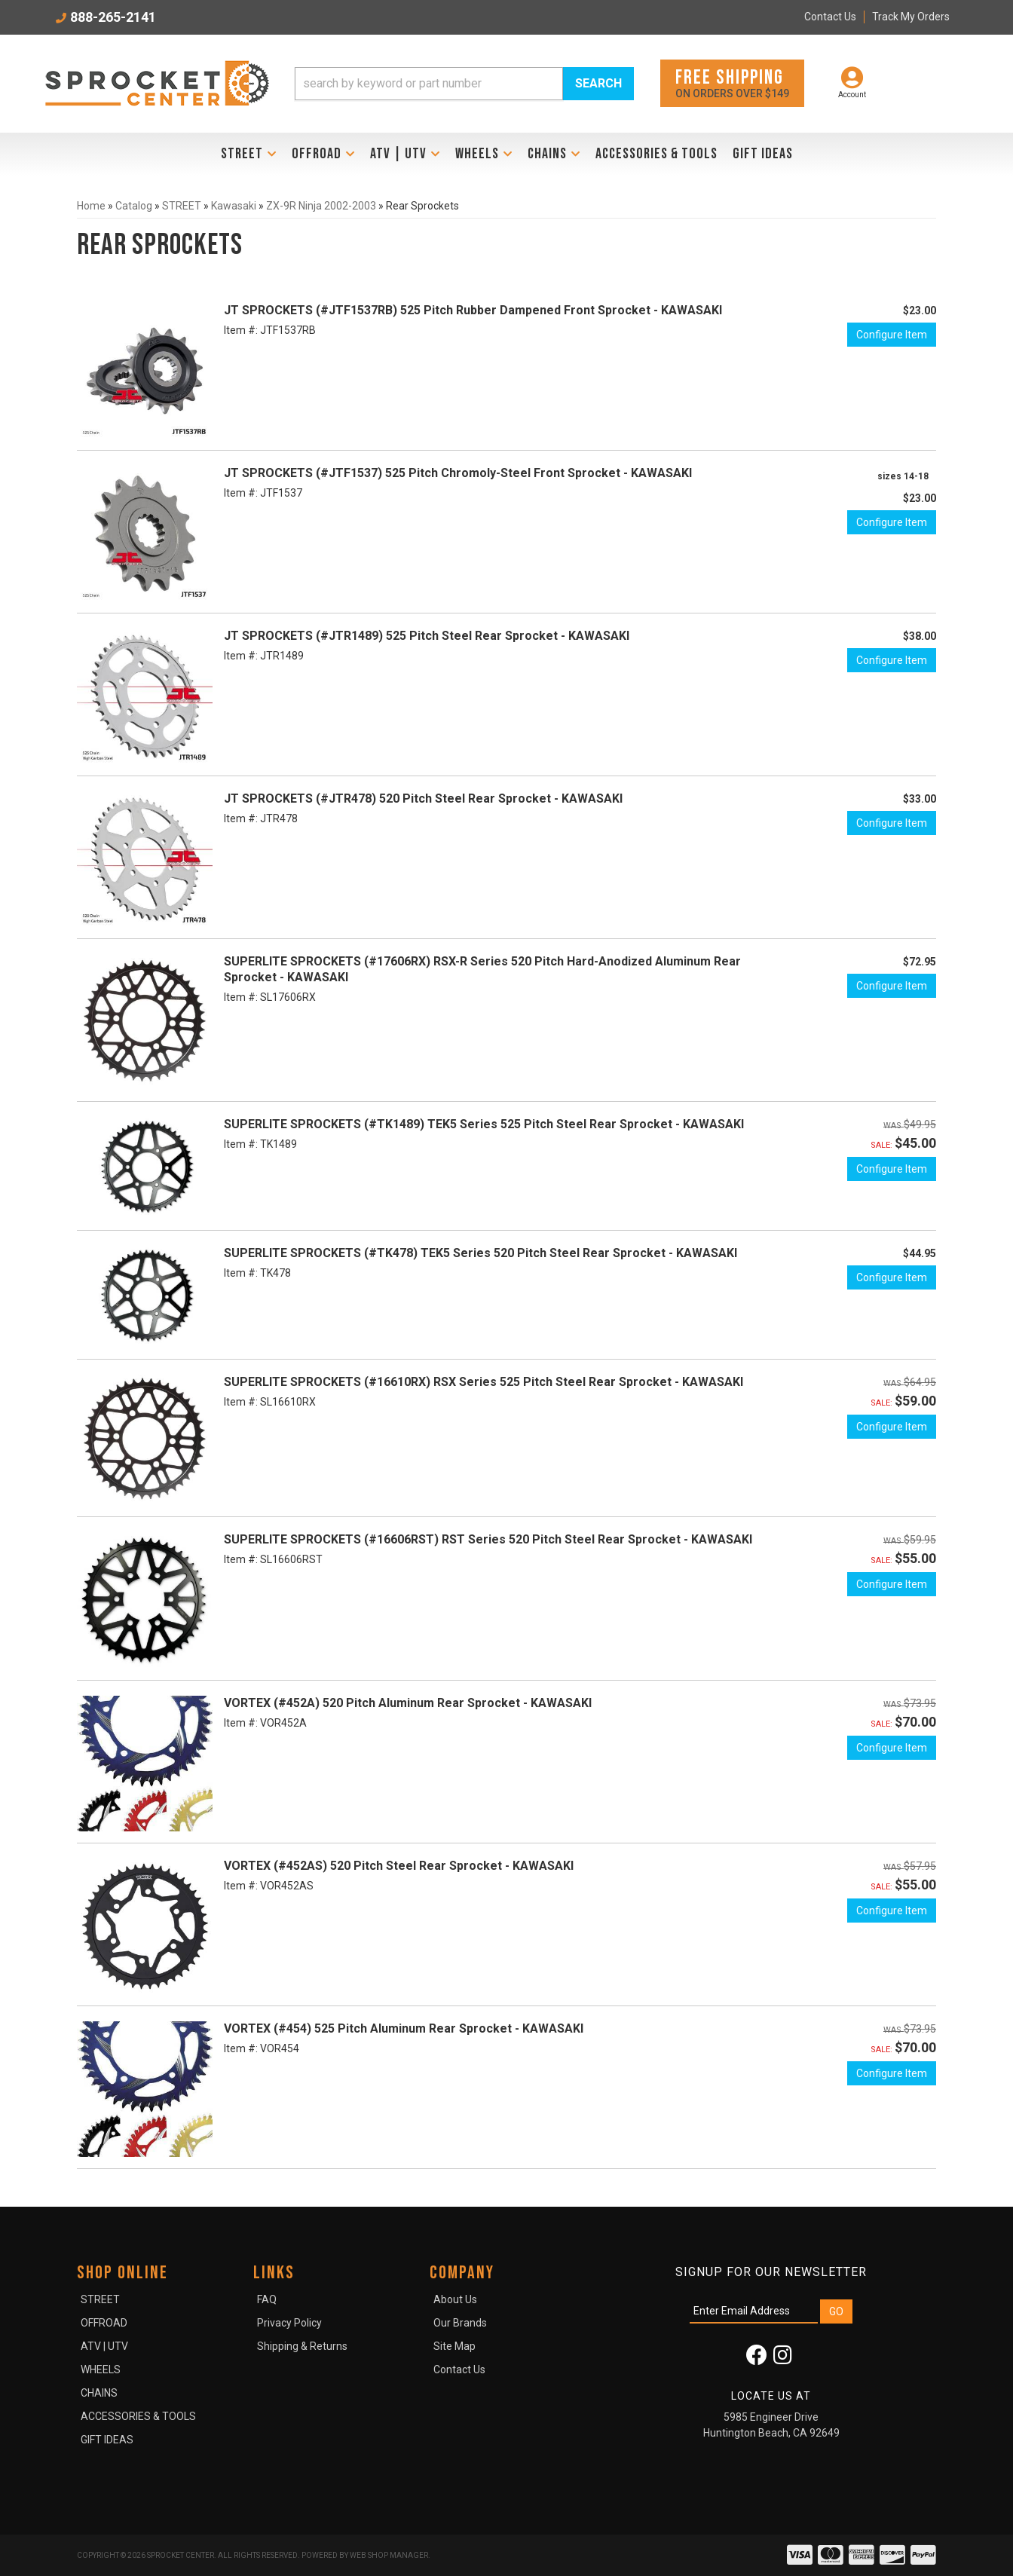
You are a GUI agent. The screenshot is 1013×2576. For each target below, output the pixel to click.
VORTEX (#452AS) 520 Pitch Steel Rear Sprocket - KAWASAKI (399, 1866)
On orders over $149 (732, 82)
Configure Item (891, 335)
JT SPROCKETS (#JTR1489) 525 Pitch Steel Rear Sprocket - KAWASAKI (426, 636)
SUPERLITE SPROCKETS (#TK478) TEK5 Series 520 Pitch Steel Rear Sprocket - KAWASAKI (480, 1253)
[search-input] (428, 83)
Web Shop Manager (389, 2555)
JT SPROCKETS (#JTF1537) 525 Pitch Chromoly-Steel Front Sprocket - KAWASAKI (458, 473)
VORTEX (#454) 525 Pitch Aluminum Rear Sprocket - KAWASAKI (403, 2028)
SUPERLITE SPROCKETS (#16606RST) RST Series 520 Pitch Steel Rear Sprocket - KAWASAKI (488, 1539)
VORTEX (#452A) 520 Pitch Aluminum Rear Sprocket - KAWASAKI (408, 1703)
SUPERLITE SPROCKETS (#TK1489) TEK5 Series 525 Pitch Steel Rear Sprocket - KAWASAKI (484, 1124)
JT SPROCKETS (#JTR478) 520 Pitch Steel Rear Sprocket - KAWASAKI (423, 798)
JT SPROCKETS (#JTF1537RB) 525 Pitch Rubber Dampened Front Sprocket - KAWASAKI (473, 310)
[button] (464, 83)
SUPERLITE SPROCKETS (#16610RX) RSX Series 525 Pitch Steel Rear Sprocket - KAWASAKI (483, 1382)
